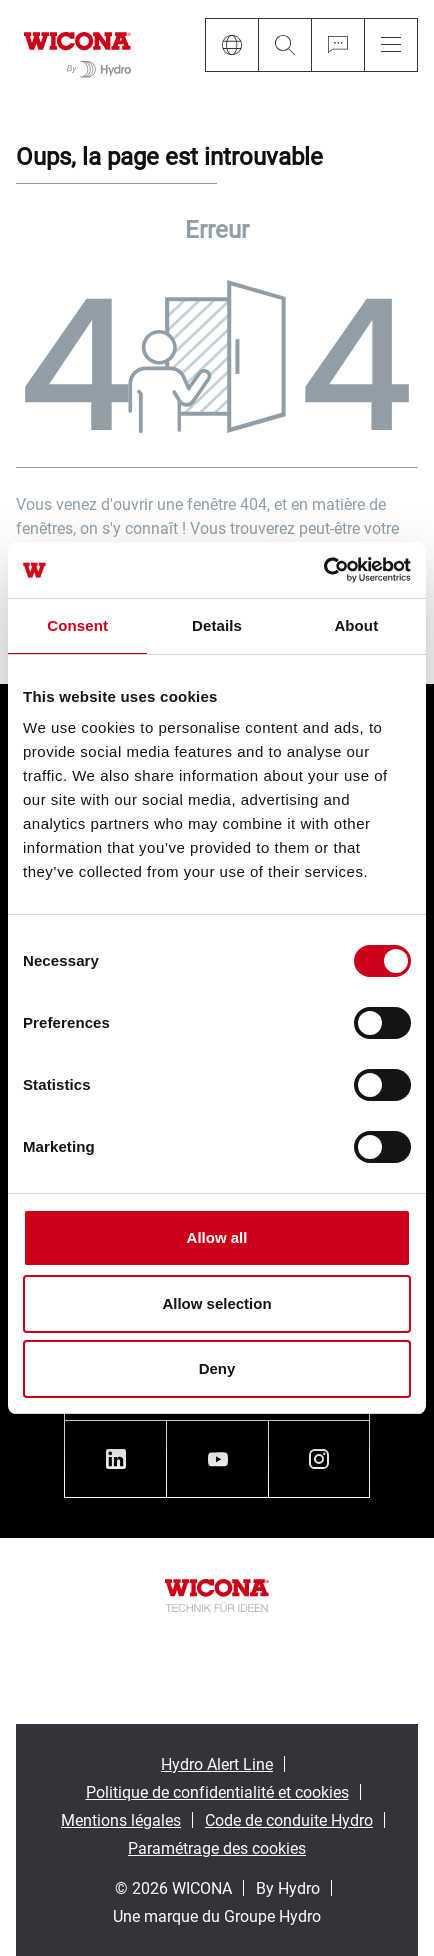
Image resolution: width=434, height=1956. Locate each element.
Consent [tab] (77, 625)
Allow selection (216, 1303)
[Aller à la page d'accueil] (77, 51)
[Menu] (391, 45)
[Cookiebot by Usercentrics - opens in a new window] (323, 570)
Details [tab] (217, 625)
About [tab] (356, 625)
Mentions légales (121, 1819)
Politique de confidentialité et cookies (217, 1791)
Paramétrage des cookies (217, 1847)
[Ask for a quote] (337, 45)
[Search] (284, 45)
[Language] (231, 45)
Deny (217, 1368)
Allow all (217, 1237)
